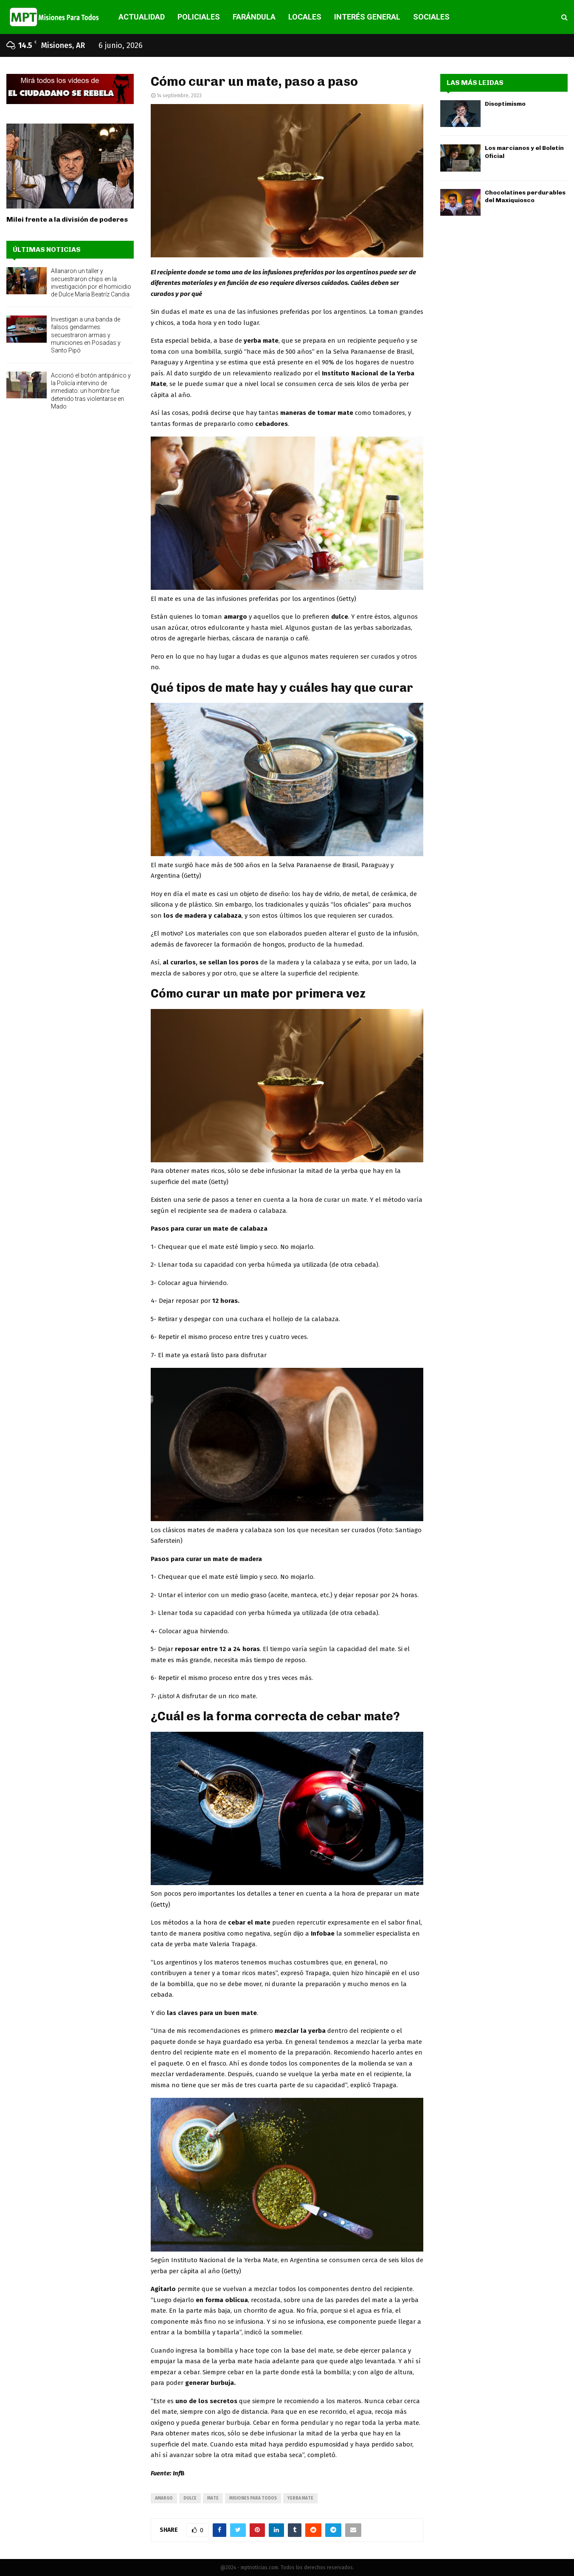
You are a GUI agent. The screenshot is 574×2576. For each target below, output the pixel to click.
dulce (190, 2498)
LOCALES (304, 16)
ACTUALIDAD (141, 16)
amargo (164, 2498)
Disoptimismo (505, 103)
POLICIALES (198, 16)
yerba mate (300, 2498)
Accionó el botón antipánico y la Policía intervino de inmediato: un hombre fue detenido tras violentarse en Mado (91, 391)
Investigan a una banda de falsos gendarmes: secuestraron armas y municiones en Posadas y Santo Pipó (86, 335)
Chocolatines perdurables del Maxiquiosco (525, 196)
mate (213, 2498)
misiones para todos (253, 2498)
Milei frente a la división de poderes (67, 219)
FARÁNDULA (254, 16)
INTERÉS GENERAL (367, 16)
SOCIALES (431, 16)
